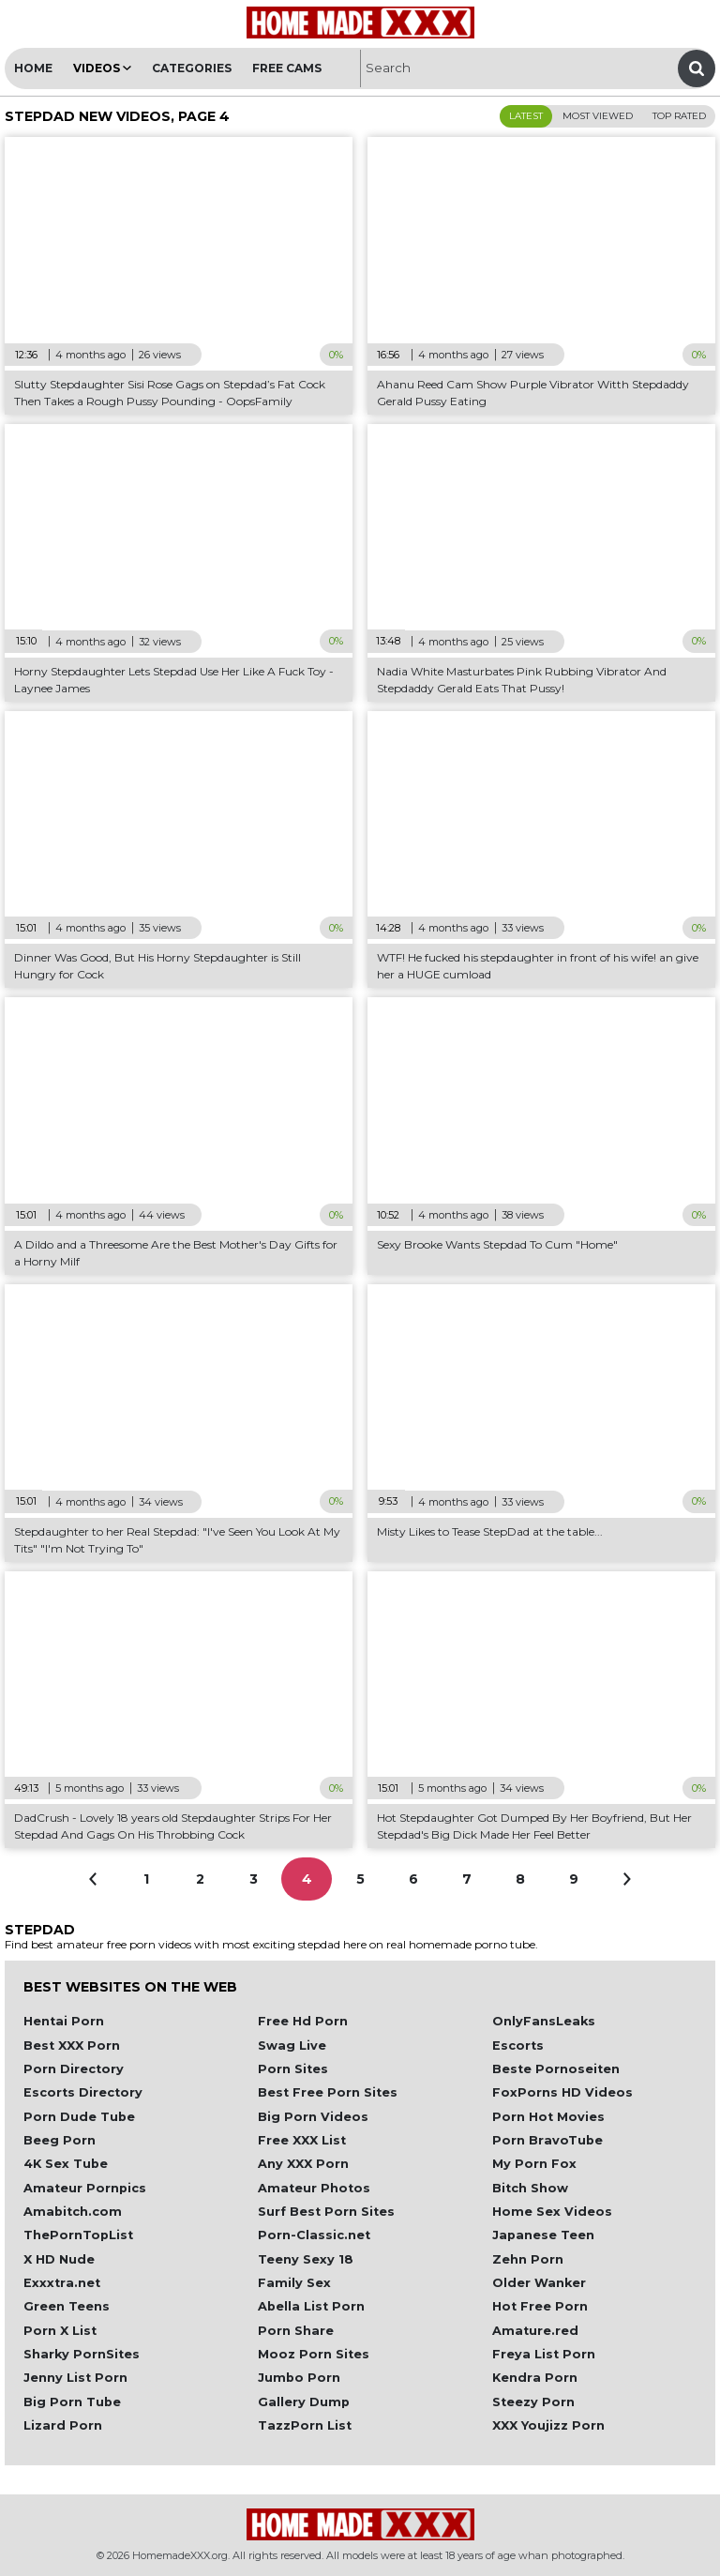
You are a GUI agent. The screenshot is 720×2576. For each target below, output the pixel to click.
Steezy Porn (533, 2402)
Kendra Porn (535, 2378)
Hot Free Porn (540, 2306)
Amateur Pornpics (84, 2188)
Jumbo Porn (299, 2378)
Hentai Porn (63, 2021)
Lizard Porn (62, 2425)
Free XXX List (302, 2140)
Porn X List (60, 2331)
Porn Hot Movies (548, 2117)
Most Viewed (597, 116)
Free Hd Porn (303, 2021)
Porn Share (296, 2331)
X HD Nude (59, 2259)
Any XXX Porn (303, 2164)
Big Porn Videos (313, 2117)
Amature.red (535, 2331)
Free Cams (287, 68)
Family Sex (294, 2283)
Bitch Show (530, 2188)
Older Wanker (539, 2283)
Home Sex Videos (552, 2212)
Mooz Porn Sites (313, 2354)
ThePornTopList (78, 2235)
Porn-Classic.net (314, 2235)
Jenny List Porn (75, 2378)
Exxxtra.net (61, 2283)
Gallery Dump (304, 2402)
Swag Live (292, 2045)
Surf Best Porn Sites (326, 2212)
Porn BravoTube (547, 2140)
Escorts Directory (82, 2092)
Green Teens (66, 2306)
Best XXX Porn (71, 2045)
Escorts (518, 2045)
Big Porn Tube (72, 2402)
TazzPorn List (305, 2425)
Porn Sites (293, 2069)
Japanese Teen (543, 2235)
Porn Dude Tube (79, 2117)
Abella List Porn (311, 2306)
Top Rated (679, 116)
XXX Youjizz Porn (548, 2425)
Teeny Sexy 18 (305, 2259)
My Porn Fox (534, 2164)
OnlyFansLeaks (543, 2021)
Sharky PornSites (81, 2354)
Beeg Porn (59, 2140)
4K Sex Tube (65, 2164)
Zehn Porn (527, 2259)
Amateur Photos (314, 2188)
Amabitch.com (72, 2212)
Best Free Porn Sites (328, 2092)
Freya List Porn (543, 2354)
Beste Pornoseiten (556, 2069)
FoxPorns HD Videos (562, 2092)
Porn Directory (73, 2069)
